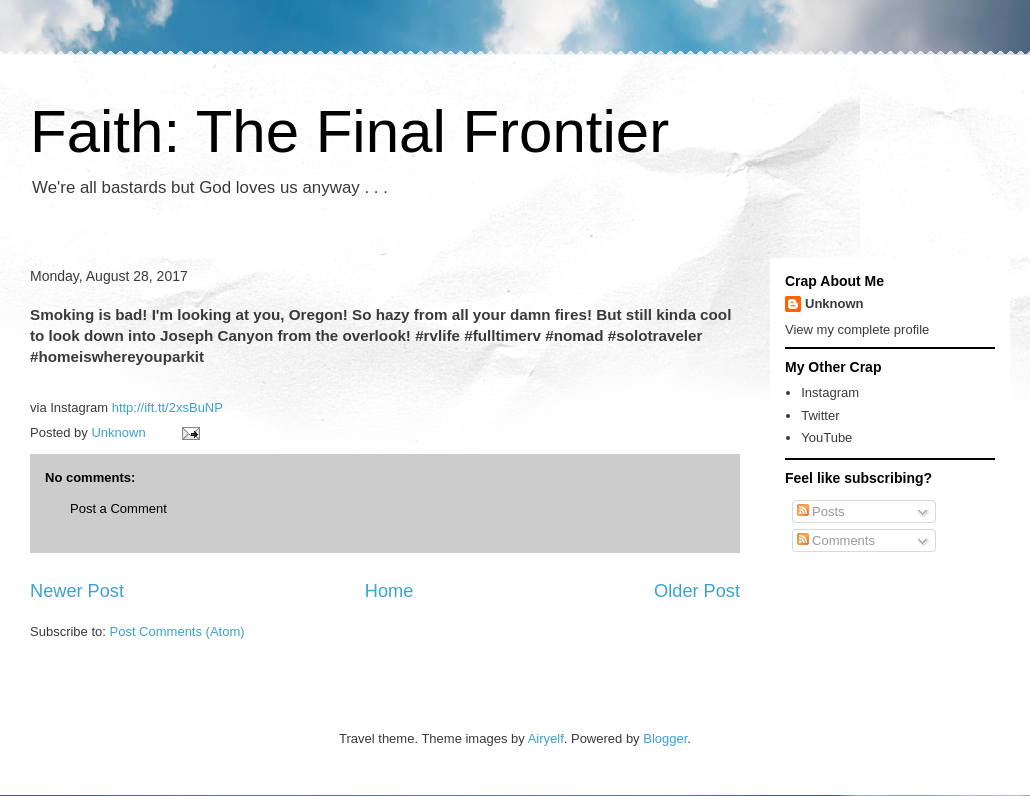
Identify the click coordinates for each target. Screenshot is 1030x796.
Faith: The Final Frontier (349, 131)
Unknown (834, 303)
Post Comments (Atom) (177, 631)
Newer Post (77, 591)
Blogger (665, 738)
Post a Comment (118, 508)
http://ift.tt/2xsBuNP (167, 407)
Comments (836, 540)
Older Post (697, 591)
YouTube (826, 437)
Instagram (830, 392)
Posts (821, 511)
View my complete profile (857, 329)
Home (389, 591)
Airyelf (546, 738)
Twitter (820, 415)
